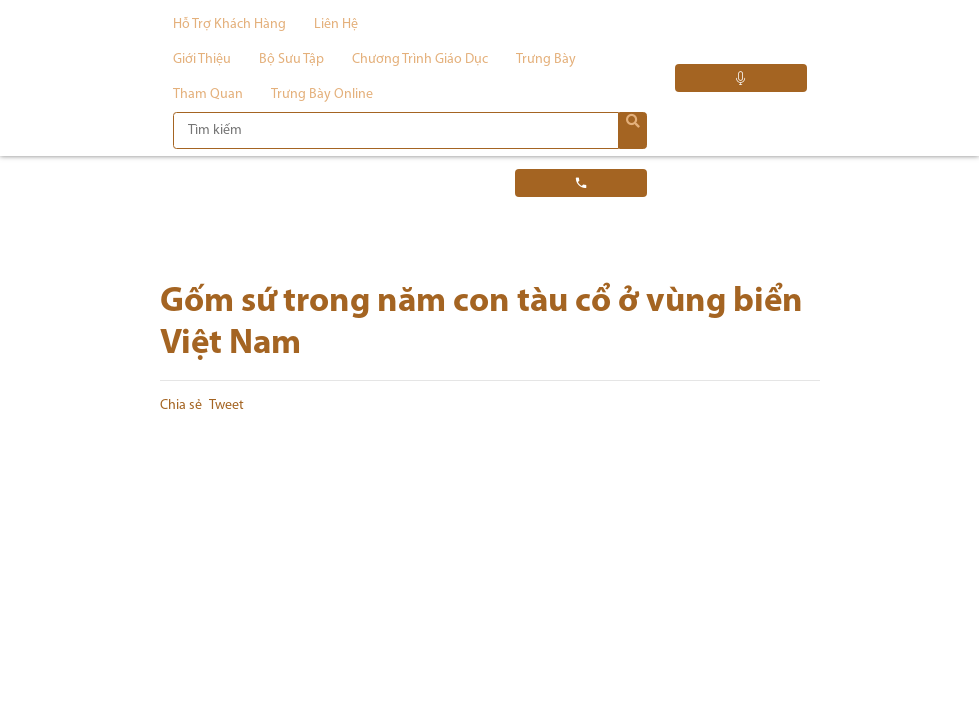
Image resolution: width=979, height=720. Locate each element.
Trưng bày (546, 59)
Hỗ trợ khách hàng (229, 24)
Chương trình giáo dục (420, 59)
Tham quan (208, 94)
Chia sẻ (181, 405)
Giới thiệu (202, 59)
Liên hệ (336, 24)
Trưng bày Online (322, 94)
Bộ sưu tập (291, 59)
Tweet (226, 405)
